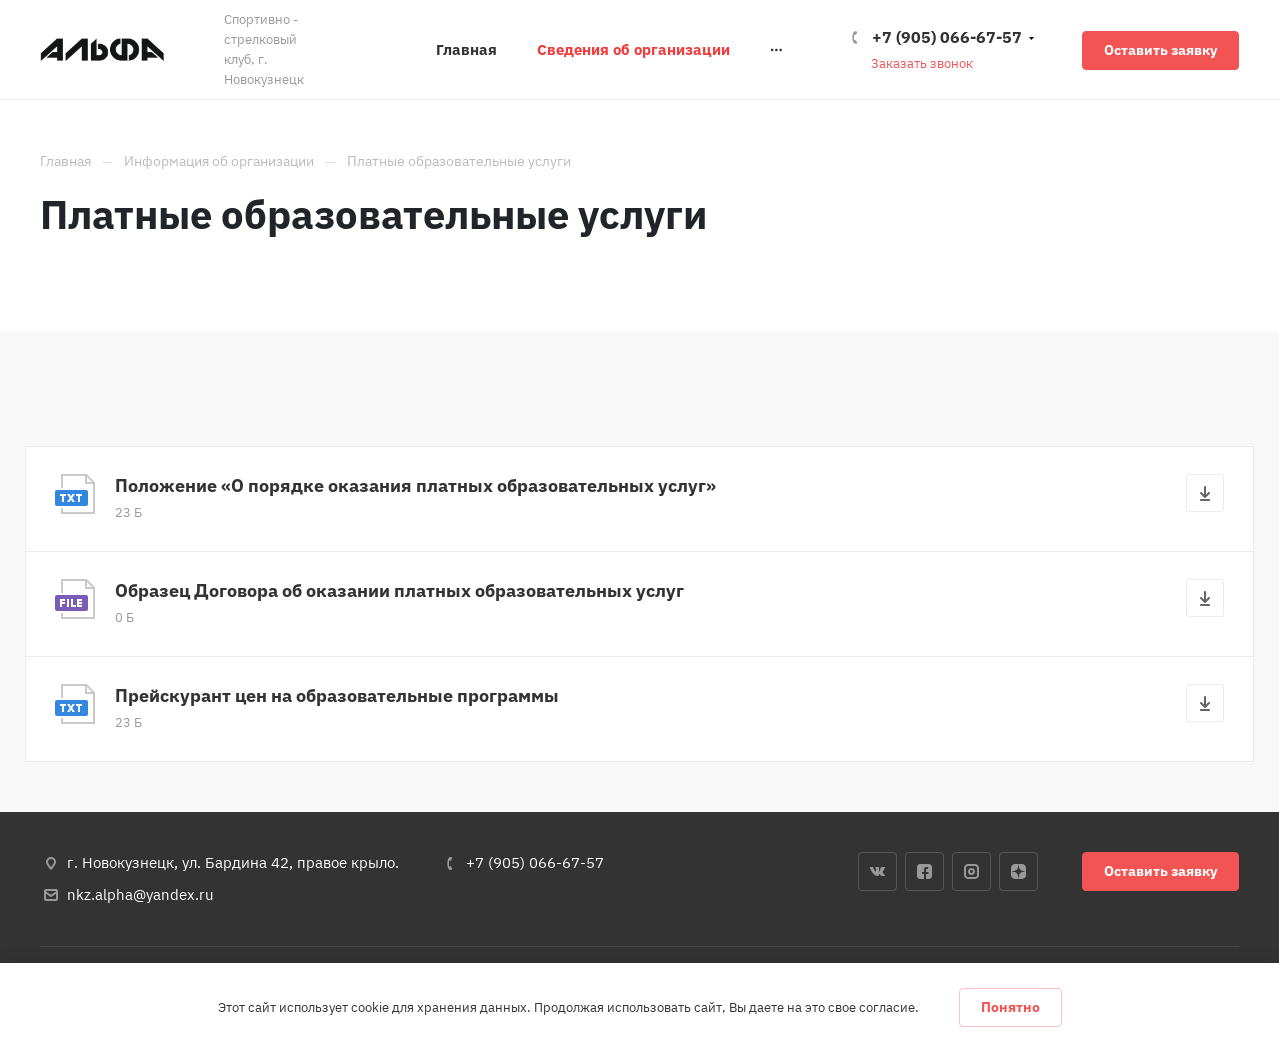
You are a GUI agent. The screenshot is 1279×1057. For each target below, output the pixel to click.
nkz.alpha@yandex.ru (140, 894)
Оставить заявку (1160, 50)
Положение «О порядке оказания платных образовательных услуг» (415, 485)
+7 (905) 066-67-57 (947, 37)
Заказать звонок (922, 63)
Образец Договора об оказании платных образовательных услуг (399, 590)
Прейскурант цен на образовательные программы (337, 695)
